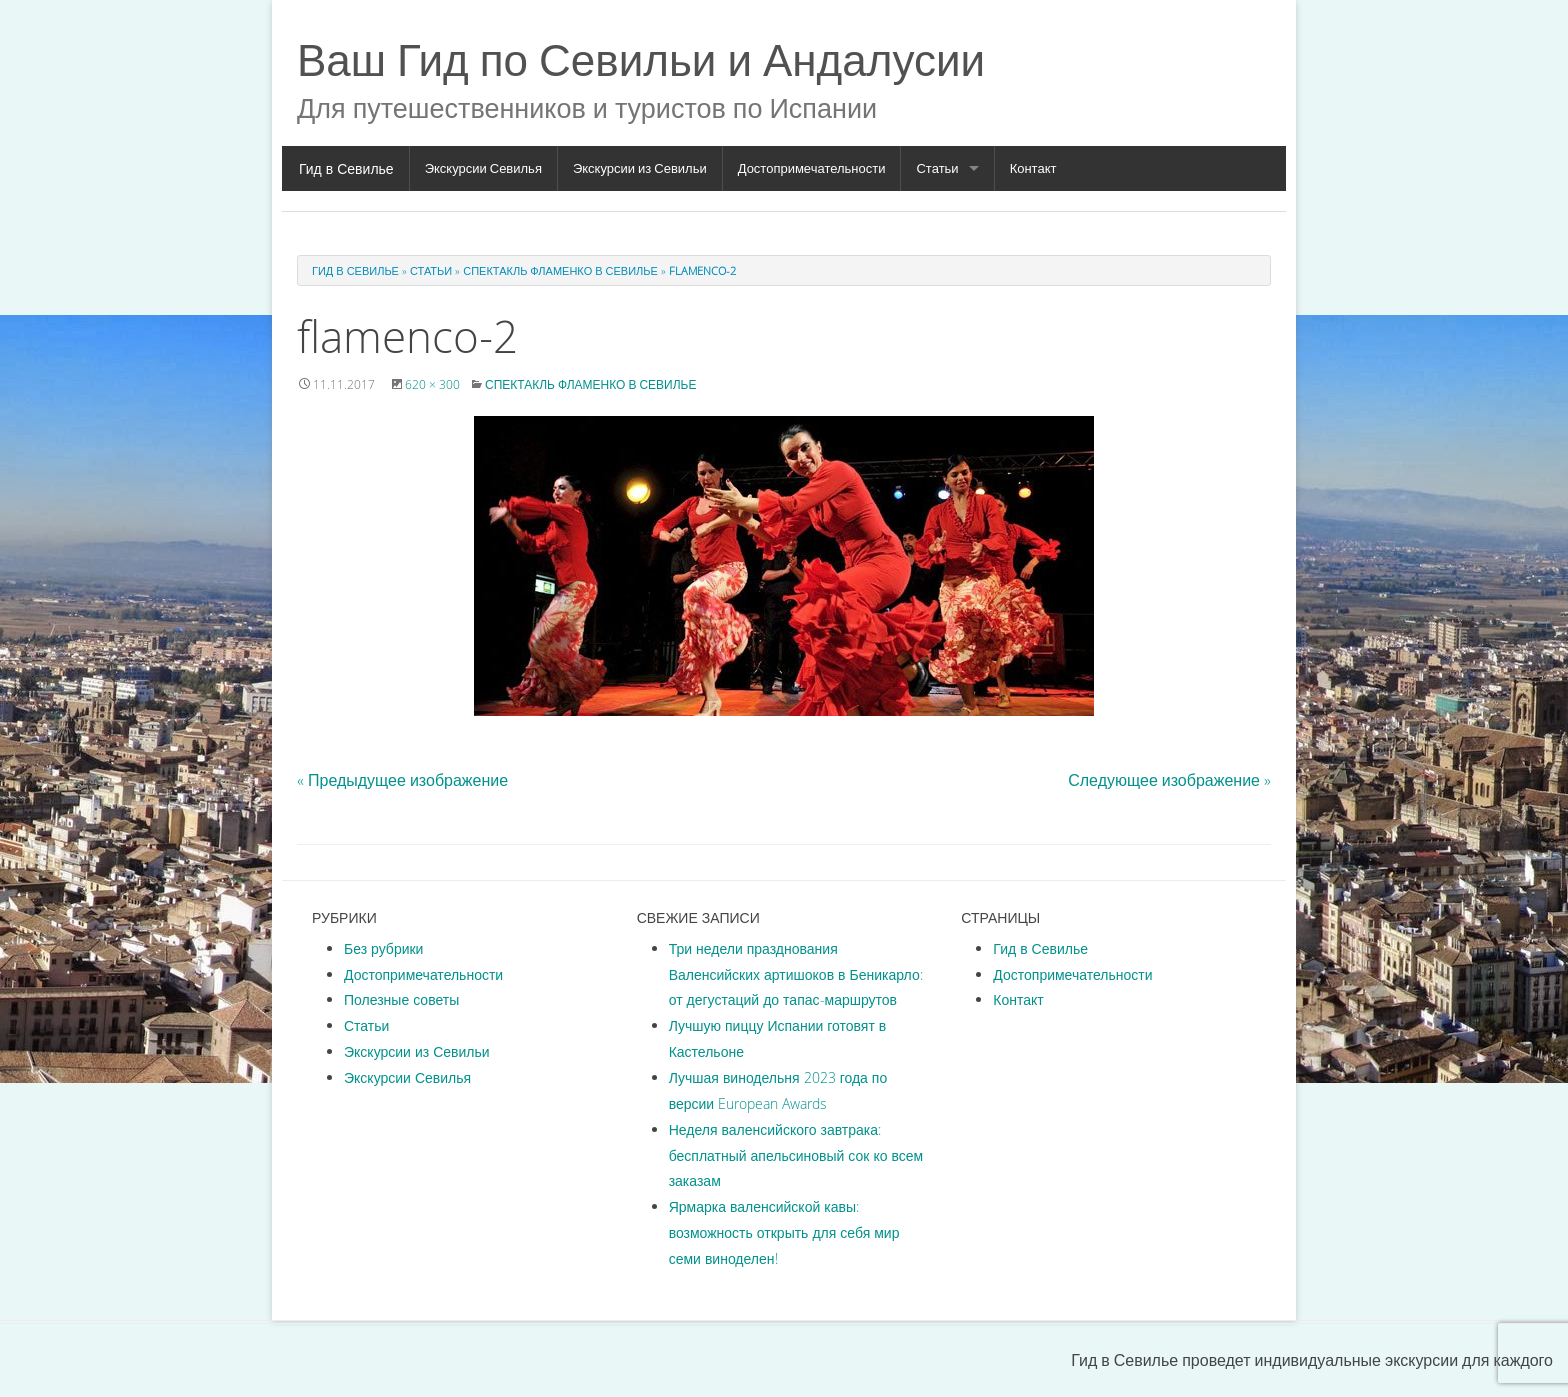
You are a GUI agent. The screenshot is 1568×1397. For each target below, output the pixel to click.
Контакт (1033, 168)
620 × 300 (432, 384)
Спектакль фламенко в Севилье (560, 270)
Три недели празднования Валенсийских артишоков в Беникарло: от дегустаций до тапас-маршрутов (796, 974)
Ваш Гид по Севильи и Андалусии (641, 59)
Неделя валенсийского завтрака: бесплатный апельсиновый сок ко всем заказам (796, 1155)
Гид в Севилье (346, 168)
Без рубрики (383, 948)
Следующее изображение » (1169, 780)
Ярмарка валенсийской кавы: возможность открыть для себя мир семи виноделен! (784, 1232)
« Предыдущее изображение (402, 780)
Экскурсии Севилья (483, 168)
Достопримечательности (812, 168)
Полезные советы (401, 999)
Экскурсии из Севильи (640, 168)
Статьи (937, 168)
